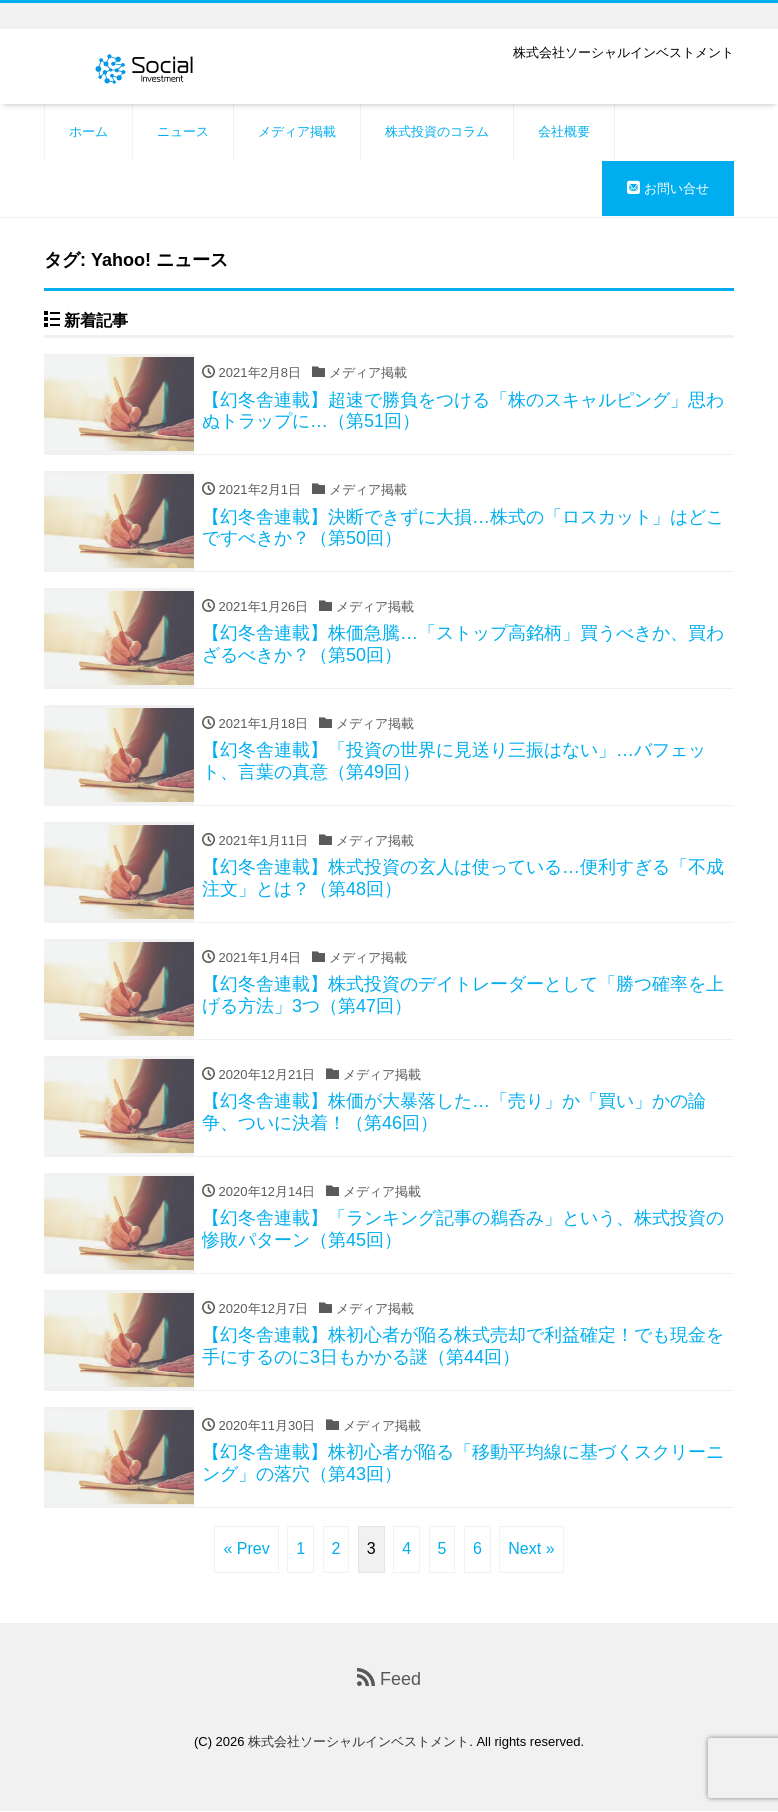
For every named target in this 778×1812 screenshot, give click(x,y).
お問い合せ (668, 188)
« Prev (246, 1548)
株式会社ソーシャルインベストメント (358, 1742)
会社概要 (564, 131)
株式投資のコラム (437, 131)
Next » (531, 1548)
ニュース (183, 131)
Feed (389, 1678)
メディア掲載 (297, 131)
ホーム (88, 131)
